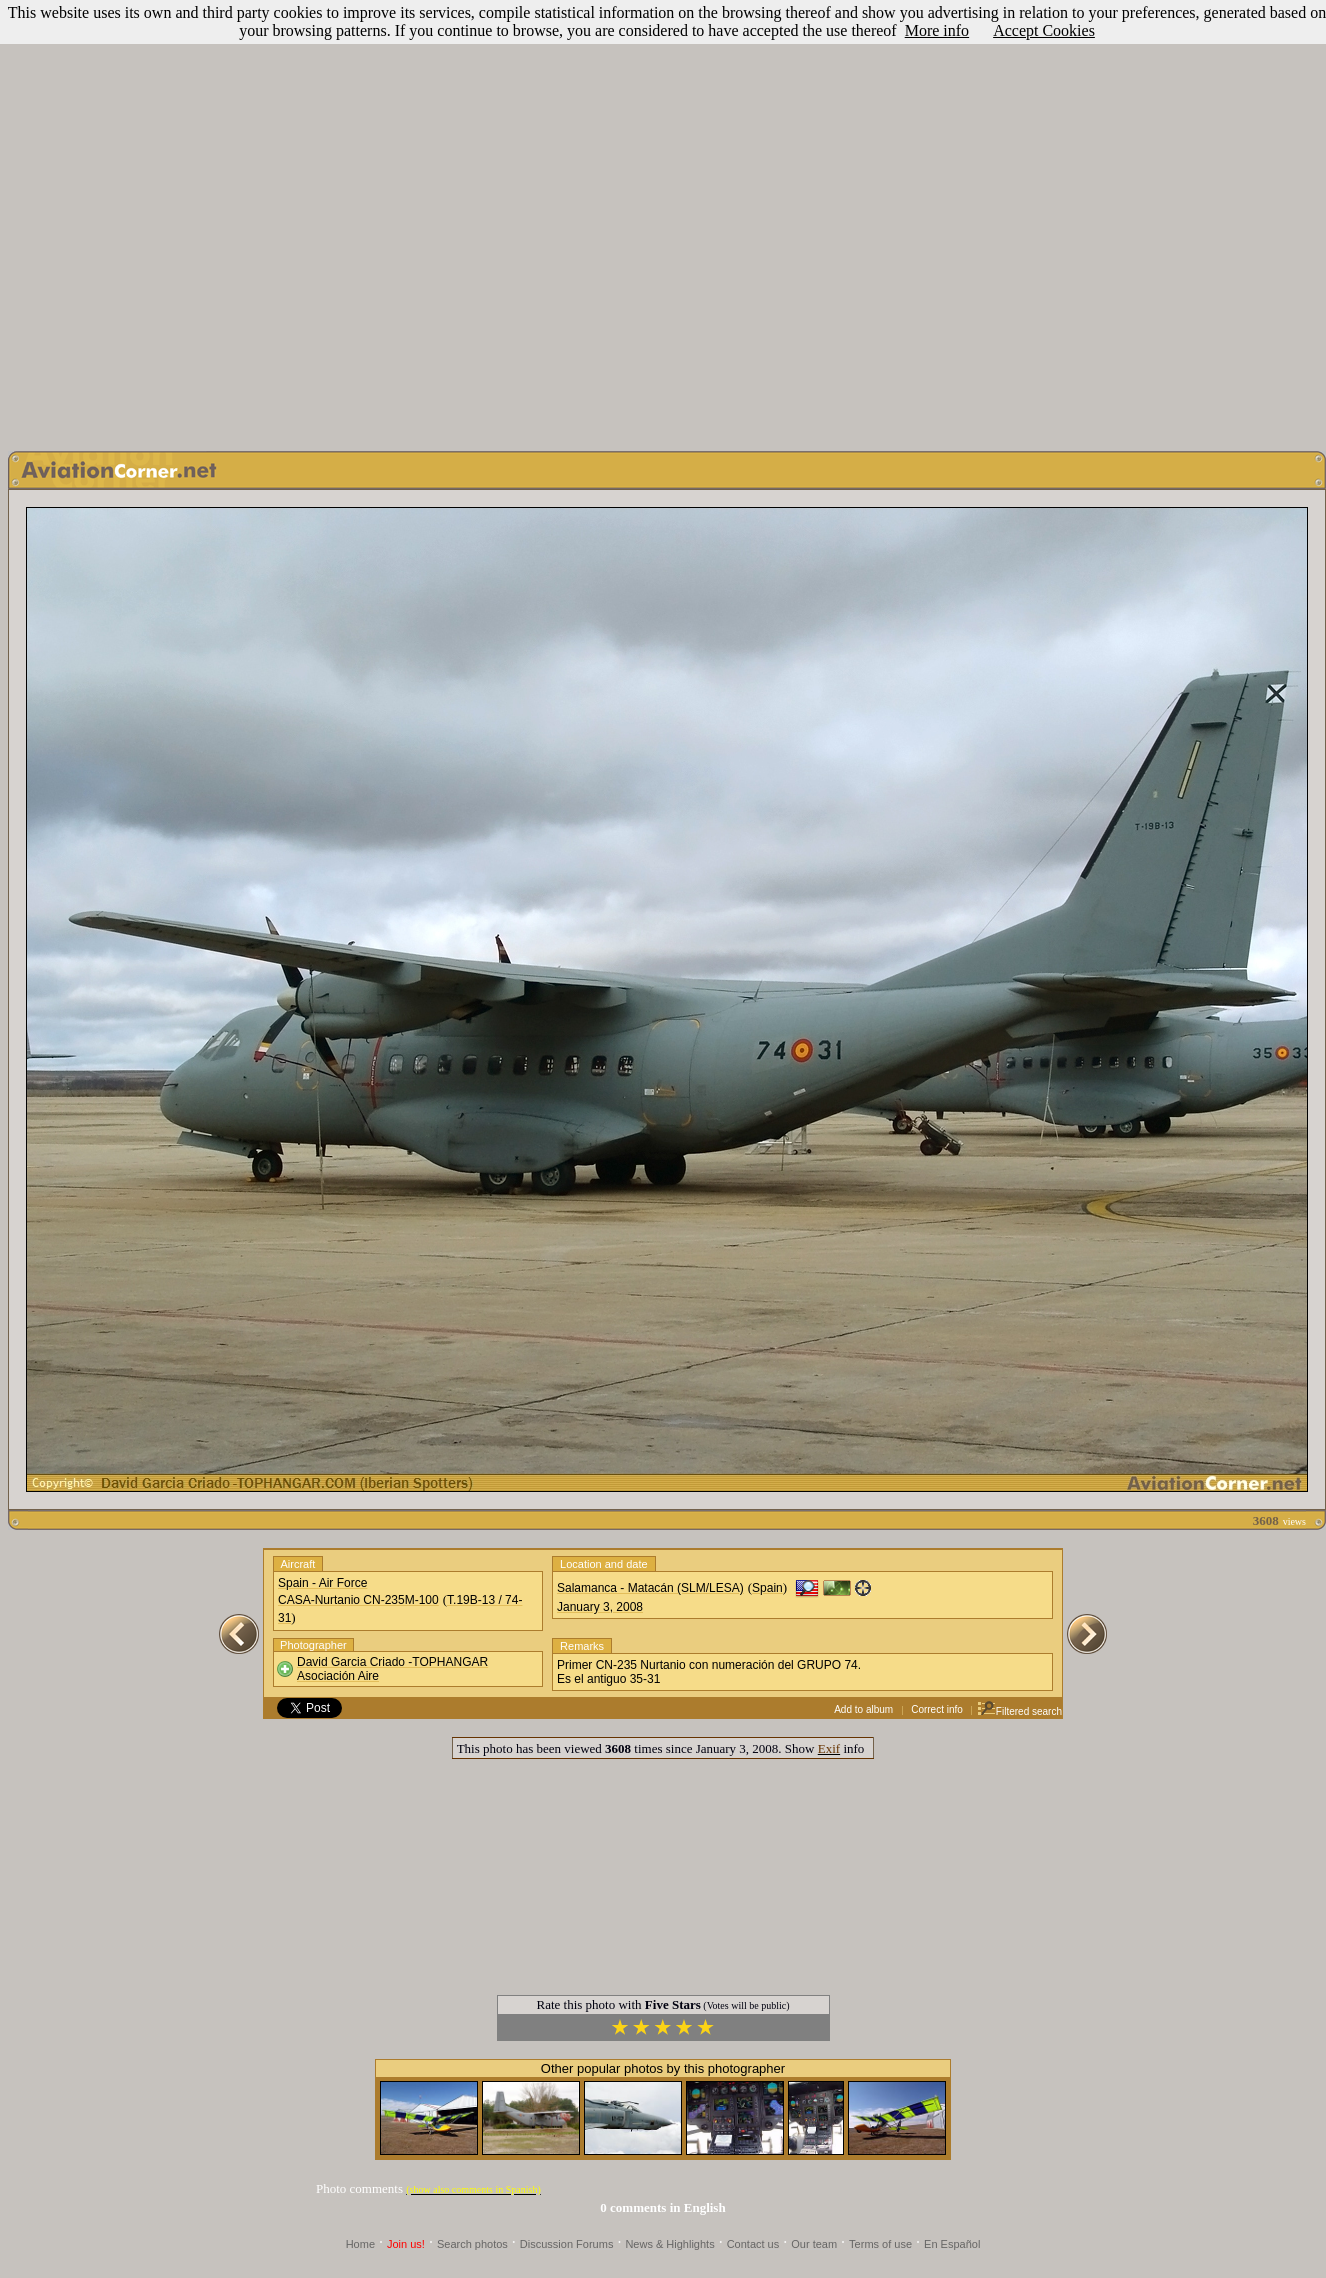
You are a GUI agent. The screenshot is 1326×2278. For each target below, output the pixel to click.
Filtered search (1019, 1711)
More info (937, 30)
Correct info (937, 1709)
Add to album (863, 1709)
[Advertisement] (659, 220)
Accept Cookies (1044, 30)
